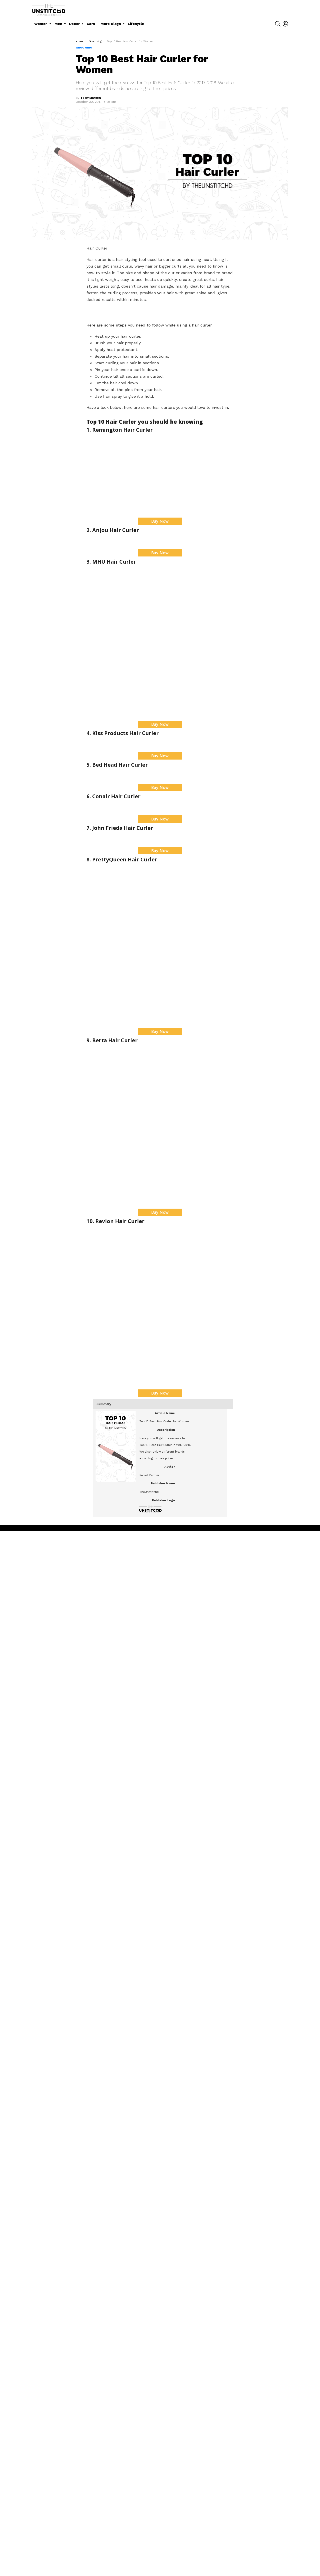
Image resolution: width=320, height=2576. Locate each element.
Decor (74, 24)
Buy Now (160, 670)
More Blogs (110, 24)
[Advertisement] (160, 626)
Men (58, 24)
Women (41, 24)
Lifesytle (136, 24)
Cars (91, 24)
